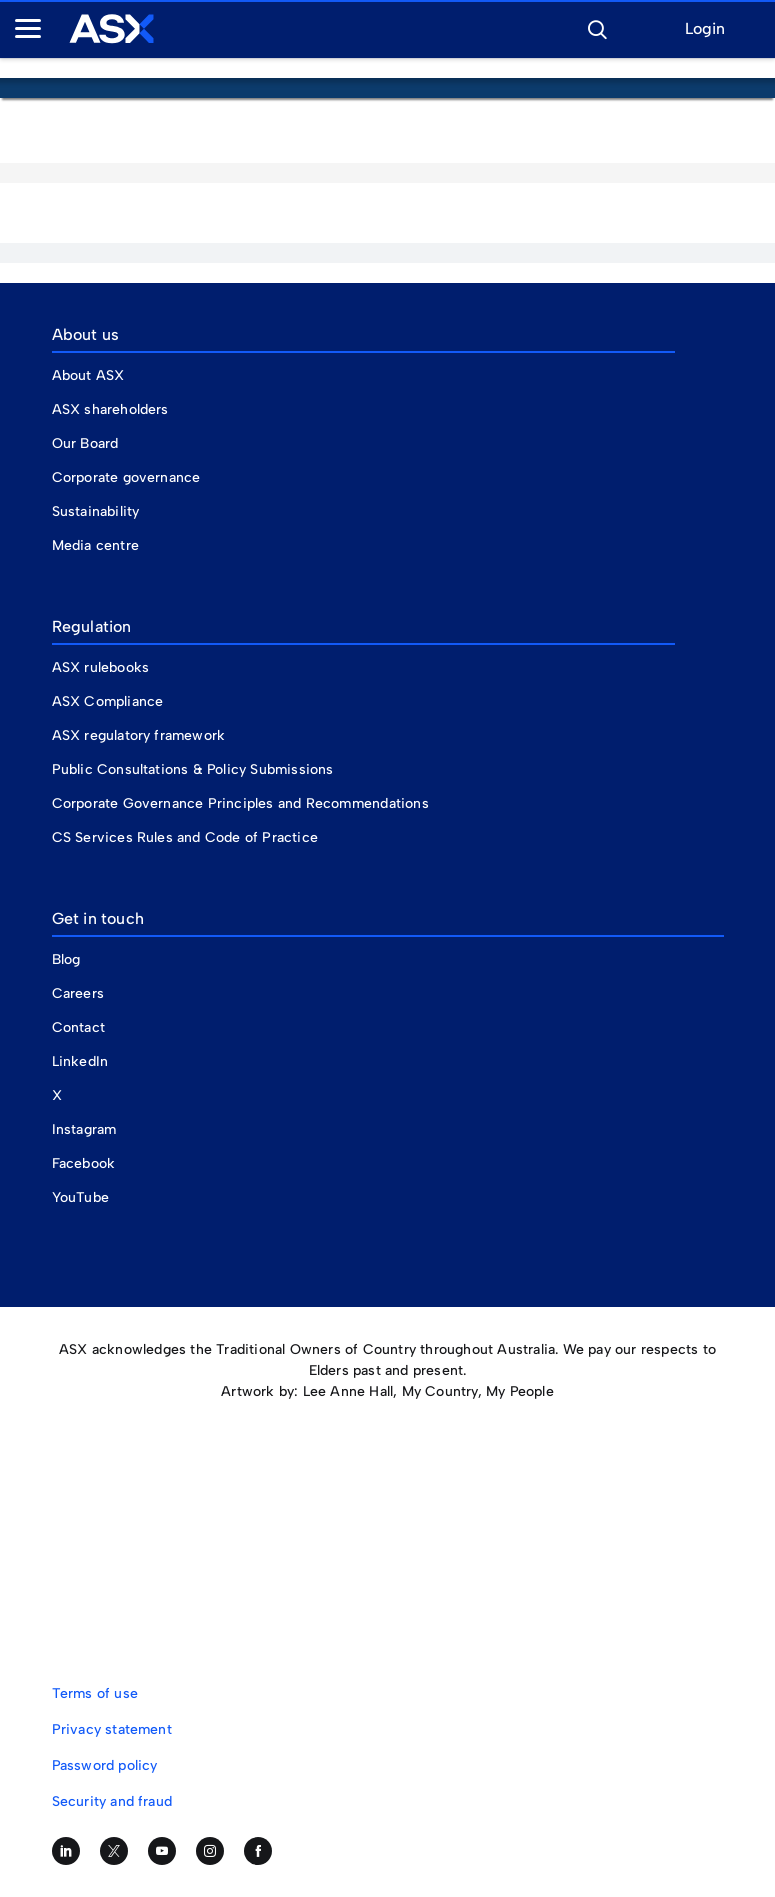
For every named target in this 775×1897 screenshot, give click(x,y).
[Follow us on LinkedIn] (66, 1851)
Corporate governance (126, 477)
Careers (78, 993)
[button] (597, 27)
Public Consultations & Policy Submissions (193, 769)
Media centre (95, 545)
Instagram (84, 1129)
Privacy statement (112, 1729)
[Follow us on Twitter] (114, 1851)
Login (705, 29)
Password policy (105, 1765)
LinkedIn (80, 1061)
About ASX (88, 375)
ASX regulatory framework (139, 735)
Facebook (84, 1163)
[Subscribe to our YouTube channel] (162, 1851)
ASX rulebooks (101, 667)
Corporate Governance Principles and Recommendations (240, 803)
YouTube (80, 1197)
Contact (78, 1027)
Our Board (85, 443)
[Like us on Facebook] (258, 1851)
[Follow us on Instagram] (210, 1851)
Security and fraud (112, 1801)
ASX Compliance (108, 701)
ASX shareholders (112, 409)
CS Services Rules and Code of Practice (185, 837)
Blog (66, 959)
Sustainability (96, 511)
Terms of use (95, 1693)
